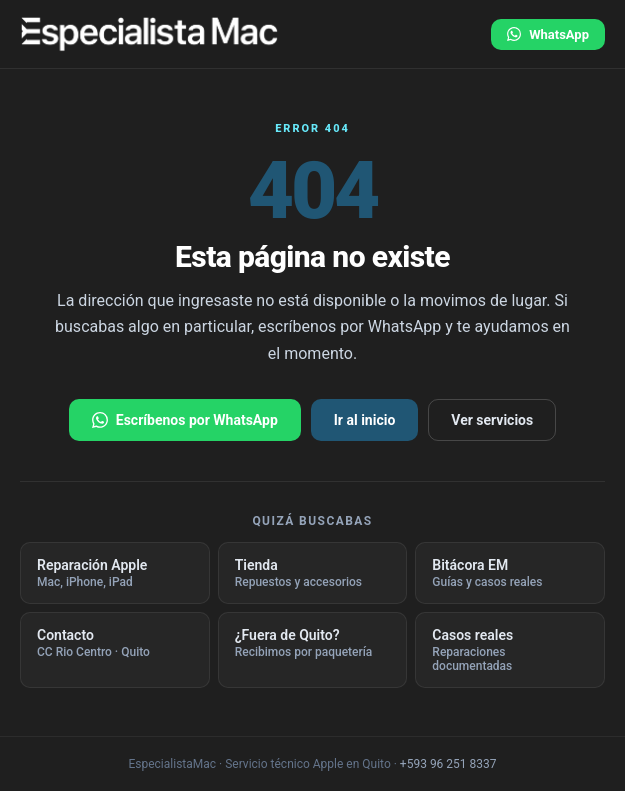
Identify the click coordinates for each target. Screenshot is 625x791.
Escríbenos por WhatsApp (185, 420)
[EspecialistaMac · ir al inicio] (149, 34)
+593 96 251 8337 (448, 764)
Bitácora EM (510, 573)
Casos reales (510, 650)
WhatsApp (548, 34)
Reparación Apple (115, 573)
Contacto (115, 643)
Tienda (313, 573)
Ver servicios (492, 420)
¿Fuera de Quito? (313, 643)
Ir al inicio (365, 420)
